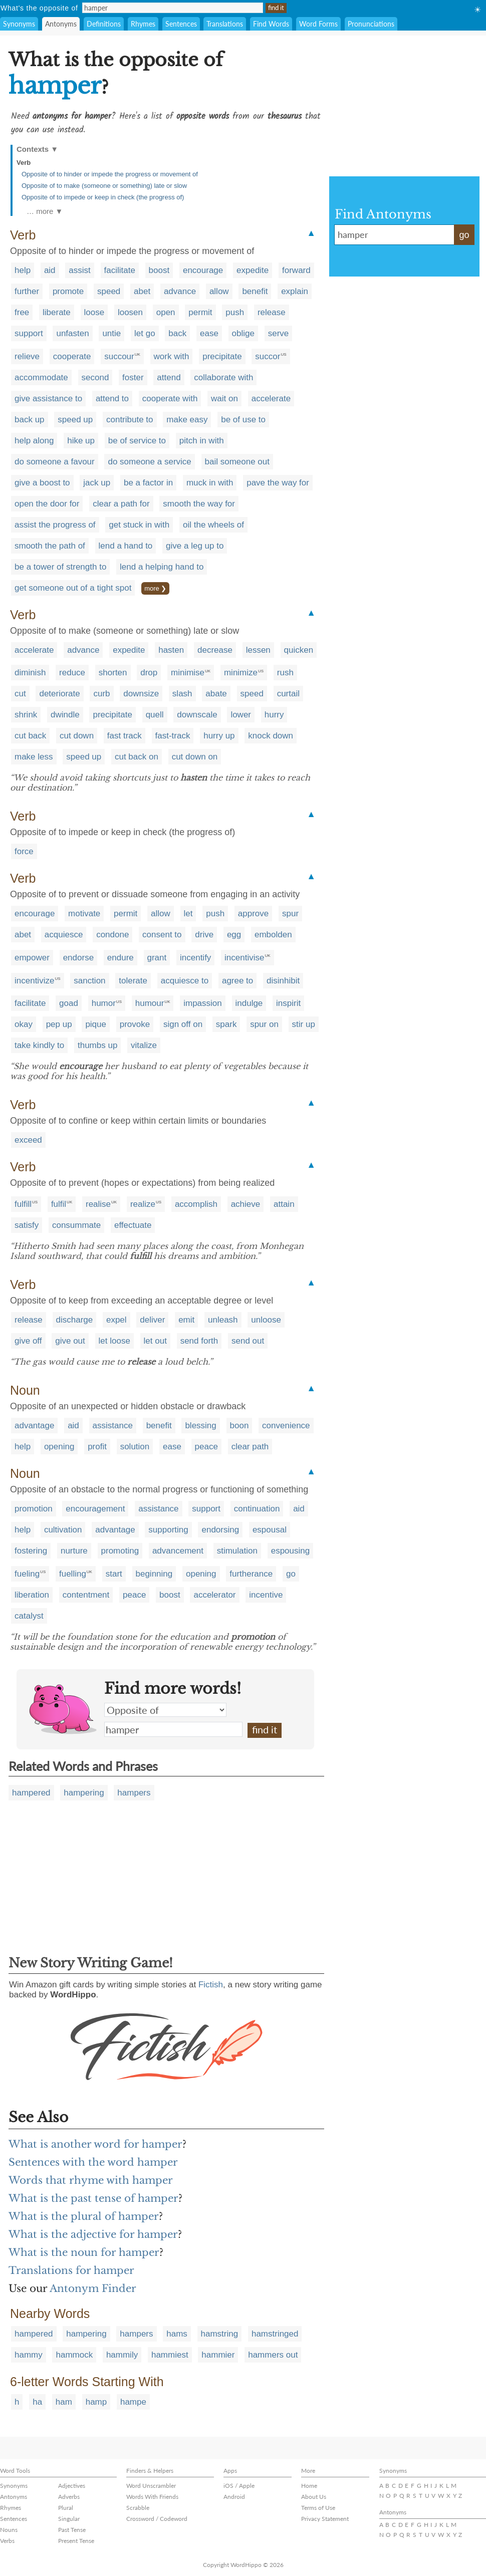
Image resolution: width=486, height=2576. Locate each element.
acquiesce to (184, 980)
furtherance (251, 1574)
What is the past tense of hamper (93, 2198)
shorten (113, 672)
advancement (177, 1551)
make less (34, 756)
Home (309, 2485)
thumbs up (97, 1045)
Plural (65, 2507)
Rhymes (143, 24)
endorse (78, 957)
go (291, 1574)
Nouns (9, 2529)
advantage (34, 1425)
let (188, 913)
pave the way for (278, 482)
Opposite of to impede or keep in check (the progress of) (103, 197)
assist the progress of (55, 525)
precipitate (221, 356)
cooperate (72, 356)
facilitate (119, 270)
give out (70, 1341)
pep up (59, 1024)
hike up (81, 440)
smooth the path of (50, 546)
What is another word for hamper (95, 2144)
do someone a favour (55, 461)
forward (296, 270)
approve (253, 913)
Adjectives (71, 2485)
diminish (30, 672)
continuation (257, 1508)
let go (144, 333)
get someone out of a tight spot (73, 588)
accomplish (196, 1204)
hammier (217, 2355)
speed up (75, 419)
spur (290, 913)
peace (206, 1446)
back (177, 333)
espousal (270, 1529)
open (165, 312)
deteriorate (59, 693)
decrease (214, 650)
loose (94, 312)
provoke (135, 1024)
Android (234, 2496)
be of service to (137, 440)
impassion (202, 1003)
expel (116, 1320)
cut (20, 693)
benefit (255, 291)
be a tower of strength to (60, 567)
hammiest (169, 2355)
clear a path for (121, 503)
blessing (200, 1425)
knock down (270, 735)
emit (186, 1320)
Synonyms (19, 24)
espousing (290, 1551)
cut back (30, 735)
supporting (168, 1529)
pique (95, 1024)
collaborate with (223, 377)
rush (285, 672)
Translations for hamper (71, 2270)
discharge (74, 1320)
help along (34, 440)
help (23, 270)
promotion (34, 1508)
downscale (197, 714)
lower (240, 714)
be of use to (243, 419)
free (22, 312)
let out (155, 1341)
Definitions (104, 24)
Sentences (181, 24)
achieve (246, 1204)
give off (28, 1341)
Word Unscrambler (151, 2485)
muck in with (209, 482)
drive (204, 934)
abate (216, 693)
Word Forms (318, 24)
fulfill (23, 1204)
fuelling (72, 1574)
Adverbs (69, 2496)
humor (104, 1003)
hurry (274, 714)
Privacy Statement (325, 2518)
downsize (141, 693)
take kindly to (39, 1045)
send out (247, 1341)
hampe (133, 2402)
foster (133, 377)
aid (50, 270)
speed (108, 291)
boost (159, 270)
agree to (237, 980)
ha (37, 2402)
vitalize (144, 1045)
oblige (243, 333)
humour (149, 1003)
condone (112, 934)
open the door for (47, 503)
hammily (122, 2355)
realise (98, 1204)
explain (294, 291)
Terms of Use (318, 2507)
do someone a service (149, 461)
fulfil (58, 1204)
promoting (120, 1551)
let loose (114, 1341)
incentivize (34, 980)
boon (239, 1425)
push (234, 312)
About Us (313, 2496)
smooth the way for (199, 503)
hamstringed (275, 2334)
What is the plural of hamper (84, 2216)
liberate (57, 312)
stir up (303, 1024)
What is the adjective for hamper (93, 2234)
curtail (288, 693)
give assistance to (48, 398)
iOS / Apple (239, 2485)
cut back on (136, 756)
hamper (173, 1729)
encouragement (95, 1508)
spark (226, 1024)
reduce (72, 672)
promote (68, 291)
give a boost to (42, 482)
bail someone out (237, 461)
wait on (224, 398)
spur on (264, 1024)
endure (120, 957)
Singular (69, 2518)
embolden (273, 934)
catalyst (29, 1616)
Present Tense (76, 2540)
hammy (29, 2355)
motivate (84, 913)
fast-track (172, 735)
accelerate (271, 398)
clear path (250, 1446)
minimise (187, 672)
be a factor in (148, 482)
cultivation (63, 1529)
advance (180, 291)
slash (182, 693)
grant (157, 957)
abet (142, 291)
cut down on (195, 756)
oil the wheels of (213, 525)
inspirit (288, 1003)
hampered (31, 1792)
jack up (96, 482)
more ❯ (155, 588)
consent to (161, 934)
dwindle (65, 714)
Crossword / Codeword (156, 2518)
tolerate (133, 980)
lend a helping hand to (161, 567)
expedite (252, 270)
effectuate (132, 1225)
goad (68, 1003)
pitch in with (201, 440)
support (29, 333)
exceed (28, 1140)
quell (155, 714)
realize (142, 1204)
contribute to (129, 419)
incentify (195, 957)
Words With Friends (152, 2496)
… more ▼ (45, 211)
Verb (24, 162)
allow (219, 291)
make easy (186, 419)
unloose (266, 1320)
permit (200, 312)
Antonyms (61, 24)
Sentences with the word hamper (93, 2162)
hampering (84, 1792)
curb (101, 693)
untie (111, 333)
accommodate (41, 377)
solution (135, 1446)
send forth (199, 1341)
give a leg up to (194, 546)
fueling (27, 1574)
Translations (224, 24)
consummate (76, 1225)
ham (64, 2402)
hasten (171, 650)
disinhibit (283, 980)
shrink (26, 714)
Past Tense (72, 2529)
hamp (96, 2402)
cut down (77, 735)
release (272, 312)
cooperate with (170, 398)
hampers (133, 1792)
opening (59, 1446)
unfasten (72, 333)
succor (267, 356)
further (27, 291)
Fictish (210, 1984)
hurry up (218, 735)
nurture (74, 1551)
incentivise (244, 957)
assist (79, 270)
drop (148, 672)
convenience (286, 1425)
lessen (258, 650)
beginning (154, 1574)
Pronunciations (371, 24)
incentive (266, 1595)
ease (209, 333)
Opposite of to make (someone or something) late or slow (104, 185)
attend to (112, 398)
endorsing (220, 1529)
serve (278, 333)
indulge (249, 1003)
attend (168, 377)
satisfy (27, 1225)
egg (234, 934)
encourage (203, 270)
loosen (130, 312)
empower (32, 957)
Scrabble (137, 2507)
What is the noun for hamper (84, 2252)
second (95, 377)
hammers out (273, 2355)
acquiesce (64, 934)
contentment (86, 1595)
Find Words (271, 24)
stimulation (237, 1551)
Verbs (7, 2540)
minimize (241, 672)
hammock (74, 2355)
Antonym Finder (93, 2288)
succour (119, 356)
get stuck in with (139, 525)
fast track (124, 735)
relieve (27, 356)
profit (97, 1446)
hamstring (219, 2334)
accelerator (214, 1595)
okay (24, 1024)
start (114, 1574)
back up (30, 419)
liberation (32, 1595)
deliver (152, 1320)
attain (284, 1204)
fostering (31, 1551)
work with (171, 356)
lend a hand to (126, 546)
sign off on (182, 1024)
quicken (299, 650)
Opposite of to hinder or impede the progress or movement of (110, 174)
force (24, 851)
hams (176, 2334)
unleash (223, 1320)
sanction (89, 980)
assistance (113, 1425)
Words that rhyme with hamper (91, 2180)
